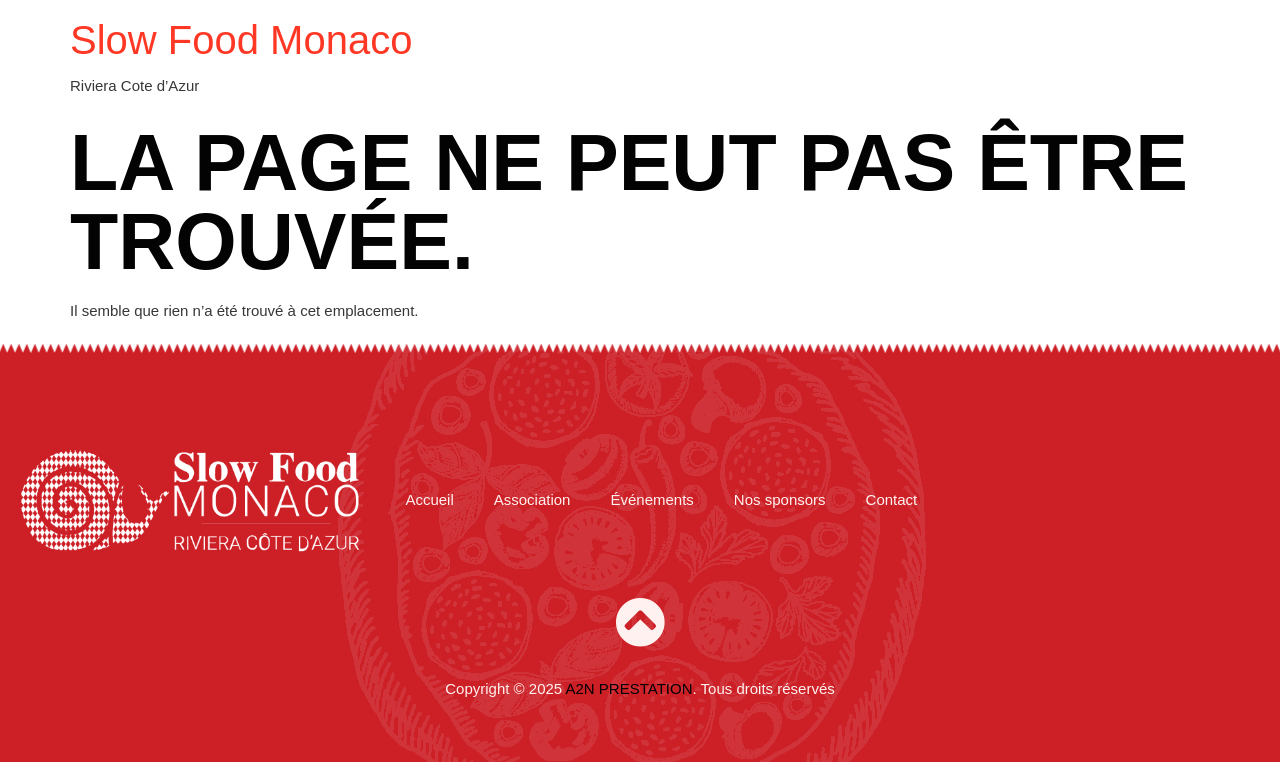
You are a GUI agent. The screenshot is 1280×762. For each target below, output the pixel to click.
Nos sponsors (780, 499)
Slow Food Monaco (241, 40)
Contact (892, 499)
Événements (651, 499)
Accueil (429, 499)
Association (532, 499)
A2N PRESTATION (629, 688)
